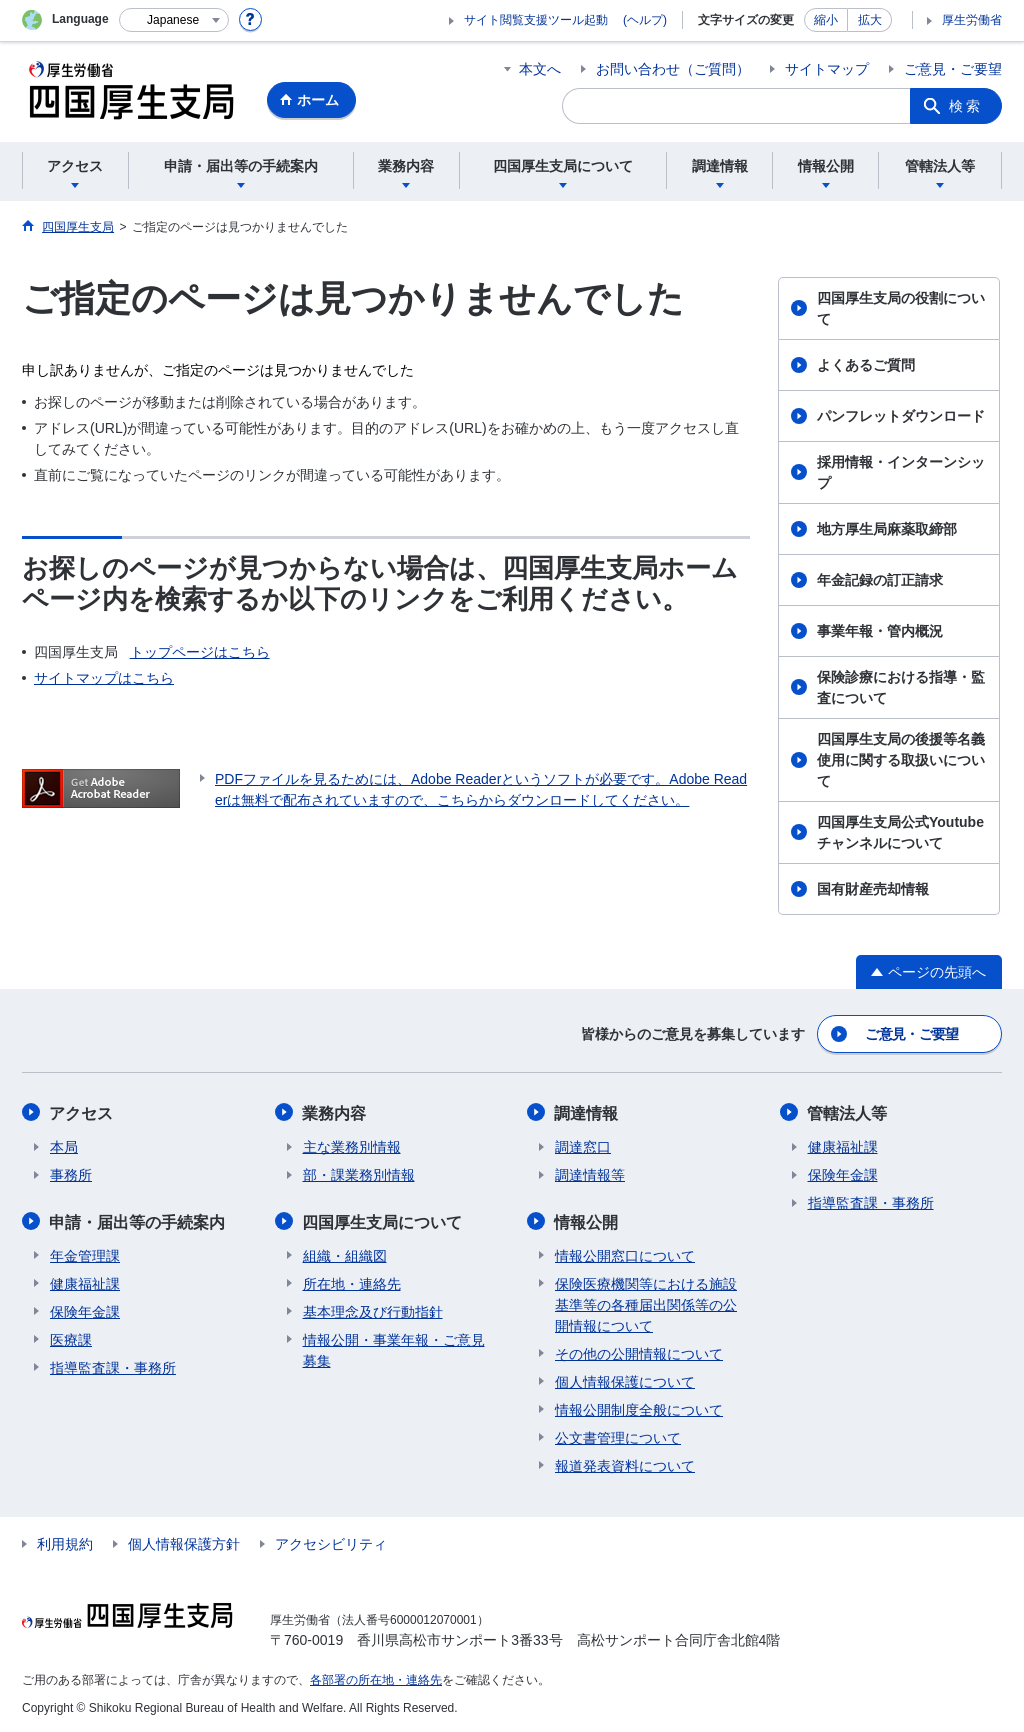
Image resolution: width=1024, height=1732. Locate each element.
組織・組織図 (345, 1254)
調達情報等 (590, 1174)
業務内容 (335, 1112)
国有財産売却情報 (873, 889)
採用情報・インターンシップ (901, 472)
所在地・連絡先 (352, 1282)
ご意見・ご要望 (953, 69)
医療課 (71, 1338)
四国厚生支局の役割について (901, 308)
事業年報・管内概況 (880, 631)
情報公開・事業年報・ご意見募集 (394, 1348)
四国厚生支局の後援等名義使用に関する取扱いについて (901, 760)
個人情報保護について (625, 1380)
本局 (64, 1146)
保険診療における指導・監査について (901, 687)
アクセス (82, 1112)
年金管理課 (85, 1254)
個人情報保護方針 (184, 1542)
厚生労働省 (972, 20)
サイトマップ (827, 69)
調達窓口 (583, 1146)
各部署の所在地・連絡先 (376, 1678)
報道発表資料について (625, 1464)
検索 (966, 106)
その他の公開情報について (639, 1352)
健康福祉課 (85, 1282)
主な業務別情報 (352, 1146)
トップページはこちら (200, 652)
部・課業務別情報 (359, 1174)
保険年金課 (85, 1310)
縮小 (826, 20)
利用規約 (65, 1542)
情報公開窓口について (625, 1254)
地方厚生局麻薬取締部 (887, 529)
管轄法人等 (848, 1112)
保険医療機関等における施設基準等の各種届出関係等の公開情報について (646, 1303)
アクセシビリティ (331, 1542)
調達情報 (587, 1112)
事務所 (71, 1174)
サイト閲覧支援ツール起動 (536, 20)
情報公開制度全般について (639, 1408)
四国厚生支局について (383, 1220)
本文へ (540, 69)
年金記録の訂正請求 (880, 580)
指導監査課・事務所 (113, 1366)
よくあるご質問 (866, 365)
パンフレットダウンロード (901, 416)
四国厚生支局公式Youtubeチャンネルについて (900, 832)
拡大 (870, 20)
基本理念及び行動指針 (373, 1310)
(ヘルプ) (645, 20)
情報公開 (587, 1220)
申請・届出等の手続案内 (138, 1220)
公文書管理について (618, 1436)
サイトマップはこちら (104, 678)
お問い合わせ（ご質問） (673, 69)
